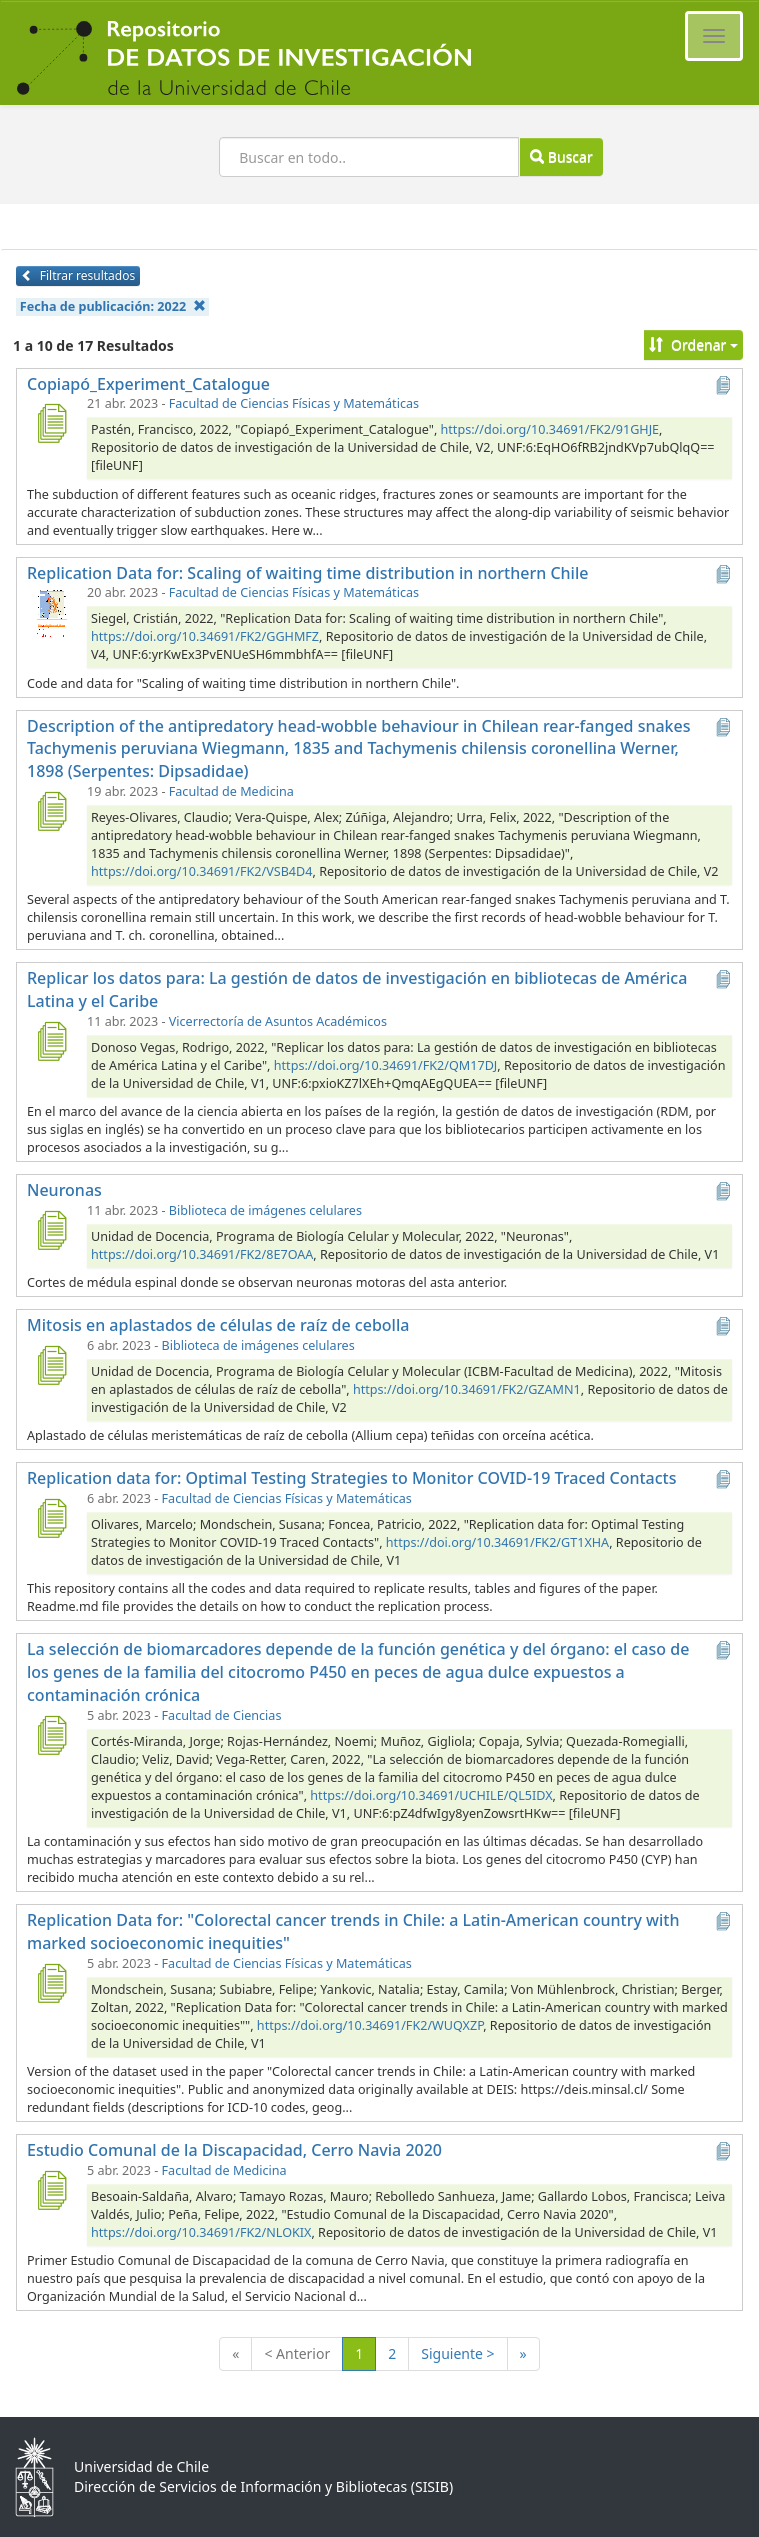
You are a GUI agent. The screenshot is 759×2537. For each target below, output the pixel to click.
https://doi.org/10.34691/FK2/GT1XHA (497, 1542)
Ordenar (693, 344)
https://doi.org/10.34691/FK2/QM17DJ (386, 1065)
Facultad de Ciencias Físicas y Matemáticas (294, 403)
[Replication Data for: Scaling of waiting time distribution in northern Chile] (51, 612)
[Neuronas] (51, 1230)
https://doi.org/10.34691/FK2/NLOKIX (201, 2232)
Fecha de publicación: (113, 306)
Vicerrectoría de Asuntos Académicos (278, 1021)
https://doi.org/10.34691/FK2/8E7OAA (202, 1254)
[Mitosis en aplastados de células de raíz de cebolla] (51, 1365)
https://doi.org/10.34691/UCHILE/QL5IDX (431, 1795)
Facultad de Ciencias (222, 1715)
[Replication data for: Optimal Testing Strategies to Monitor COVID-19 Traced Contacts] (51, 1518)
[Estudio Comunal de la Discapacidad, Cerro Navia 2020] (51, 2190)
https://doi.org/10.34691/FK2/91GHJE (550, 429)
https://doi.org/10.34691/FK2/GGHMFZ (205, 636)
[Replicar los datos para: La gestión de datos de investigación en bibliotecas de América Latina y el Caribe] (51, 1041)
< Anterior (297, 2353)
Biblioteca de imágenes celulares (265, 1210)
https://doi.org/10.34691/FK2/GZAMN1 (467, 1389)
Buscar (561, 156)
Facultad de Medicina (231, 791)
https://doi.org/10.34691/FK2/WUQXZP (370, 2025)
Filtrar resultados (78, 275)
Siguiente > (457, 2353)
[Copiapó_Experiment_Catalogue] (51, 423)
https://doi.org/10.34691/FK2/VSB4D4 (201, 871)
